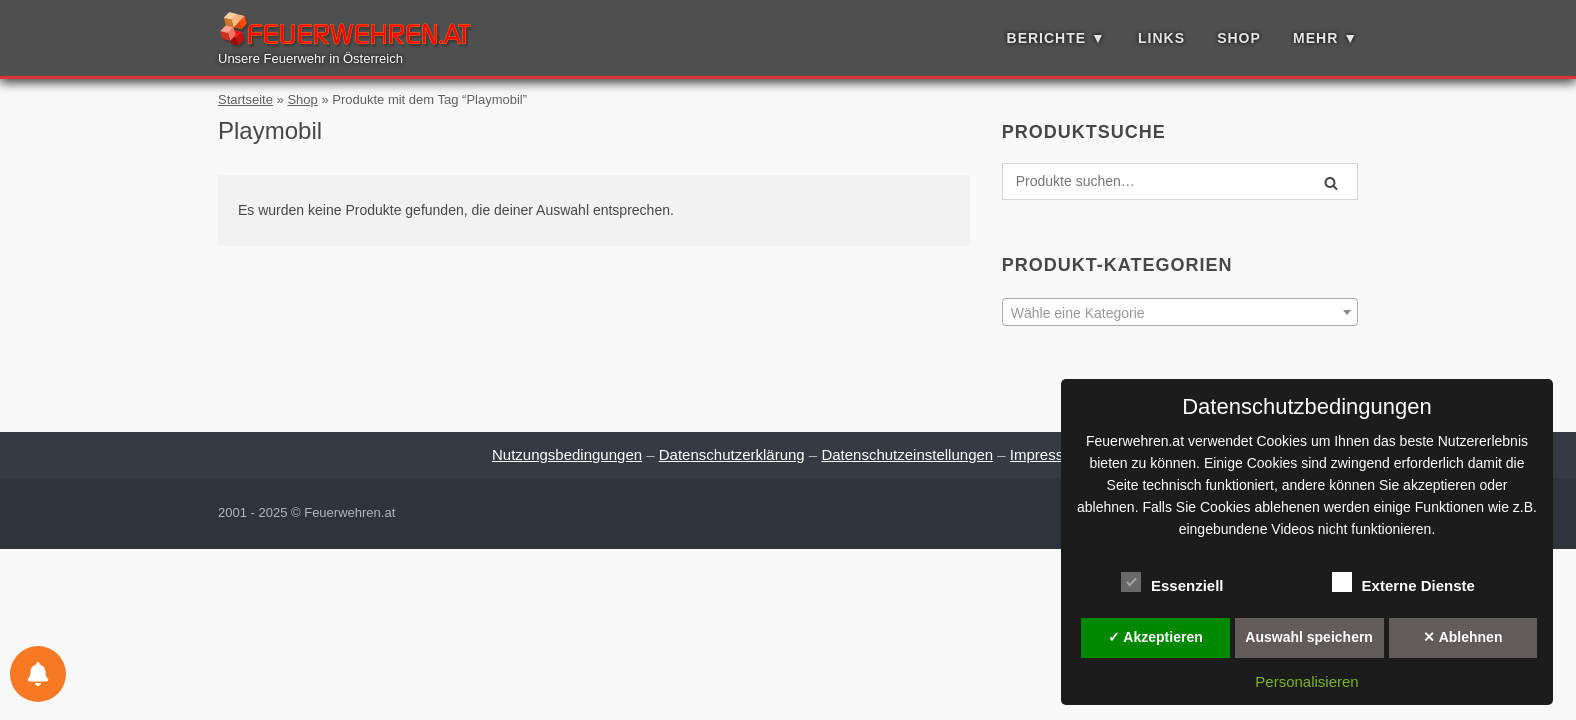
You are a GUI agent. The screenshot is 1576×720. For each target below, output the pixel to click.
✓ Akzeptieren (1155, 637)
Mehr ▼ (1325, 38)
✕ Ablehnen (1462, 637)
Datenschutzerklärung (732, 454)
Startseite (245, 99)
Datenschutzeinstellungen (907, 454)
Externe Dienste (1403, 582)
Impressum (1047, 454)
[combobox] (1180, 312)
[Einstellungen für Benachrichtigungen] (38, 674)
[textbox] (1180, 313)
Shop (1239, 38)
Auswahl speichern (1309, 637)
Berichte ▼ (1056, 38)
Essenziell (1172, 582)
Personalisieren (1306, 681)
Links (1161, 38)
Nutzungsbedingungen (567, 454)
